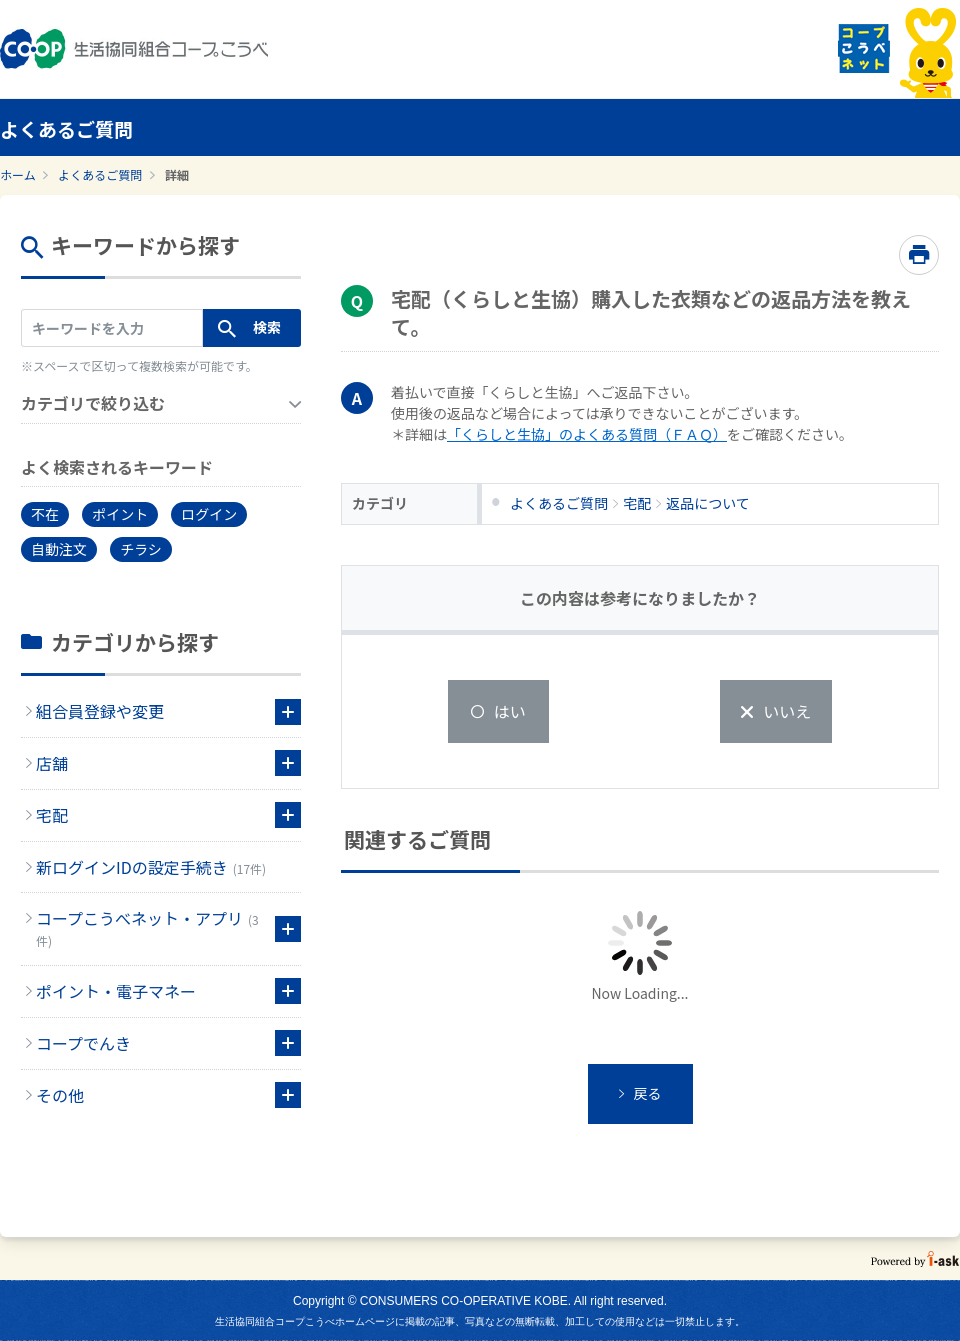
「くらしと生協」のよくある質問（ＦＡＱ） (587, 434)
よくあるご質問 (100, 174)
